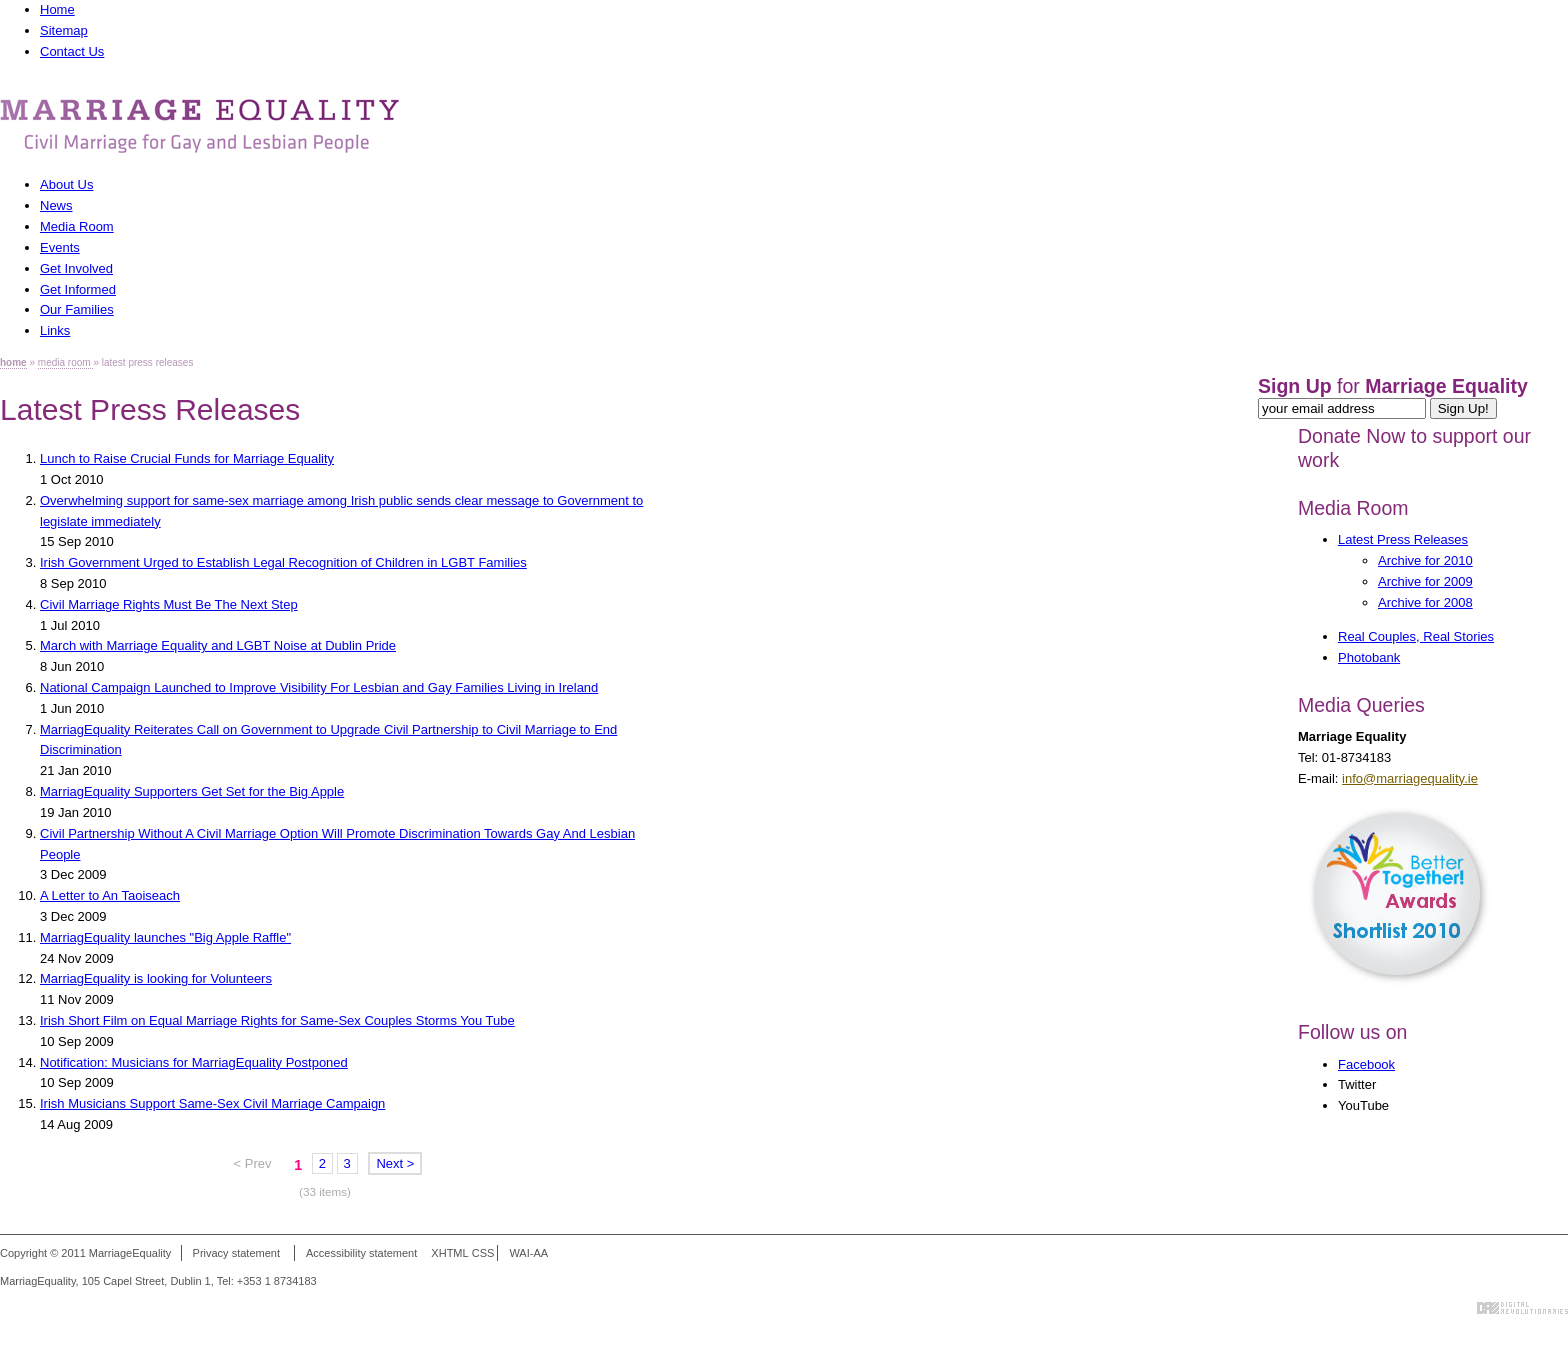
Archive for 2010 (1425, 560)
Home (57, 9)
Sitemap (64, 30)
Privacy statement (236, 1253)
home (13, 362)
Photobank (1369, 657)
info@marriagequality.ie (1410, 778)
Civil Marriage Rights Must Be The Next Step (169, 604)
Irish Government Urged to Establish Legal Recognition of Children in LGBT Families (283, 562)
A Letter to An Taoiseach (110, 895)
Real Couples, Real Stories (1416, 636)
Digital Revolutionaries (1522, 1308)
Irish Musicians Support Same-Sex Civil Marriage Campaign (212, 1103)
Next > (395, 1163)
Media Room (1353, 508)
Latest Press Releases (1403, 539)
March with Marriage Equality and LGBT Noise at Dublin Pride (218, 645)
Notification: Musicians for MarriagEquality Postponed (194, 1062)
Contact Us (72, 51)
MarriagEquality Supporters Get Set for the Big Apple (192, 791)
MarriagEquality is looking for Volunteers (156, 978)
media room (66, 362)
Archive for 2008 (1425, 602)
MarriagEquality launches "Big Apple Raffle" (165, 937)
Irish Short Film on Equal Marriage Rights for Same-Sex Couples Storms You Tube (277, 1020)
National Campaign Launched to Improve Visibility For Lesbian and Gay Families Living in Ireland (319, 687)
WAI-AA (528, 1253)
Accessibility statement (361, 1253)
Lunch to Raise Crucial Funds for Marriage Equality (187, 458)
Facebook (1366, 1064)
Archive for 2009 (1425, 581)
